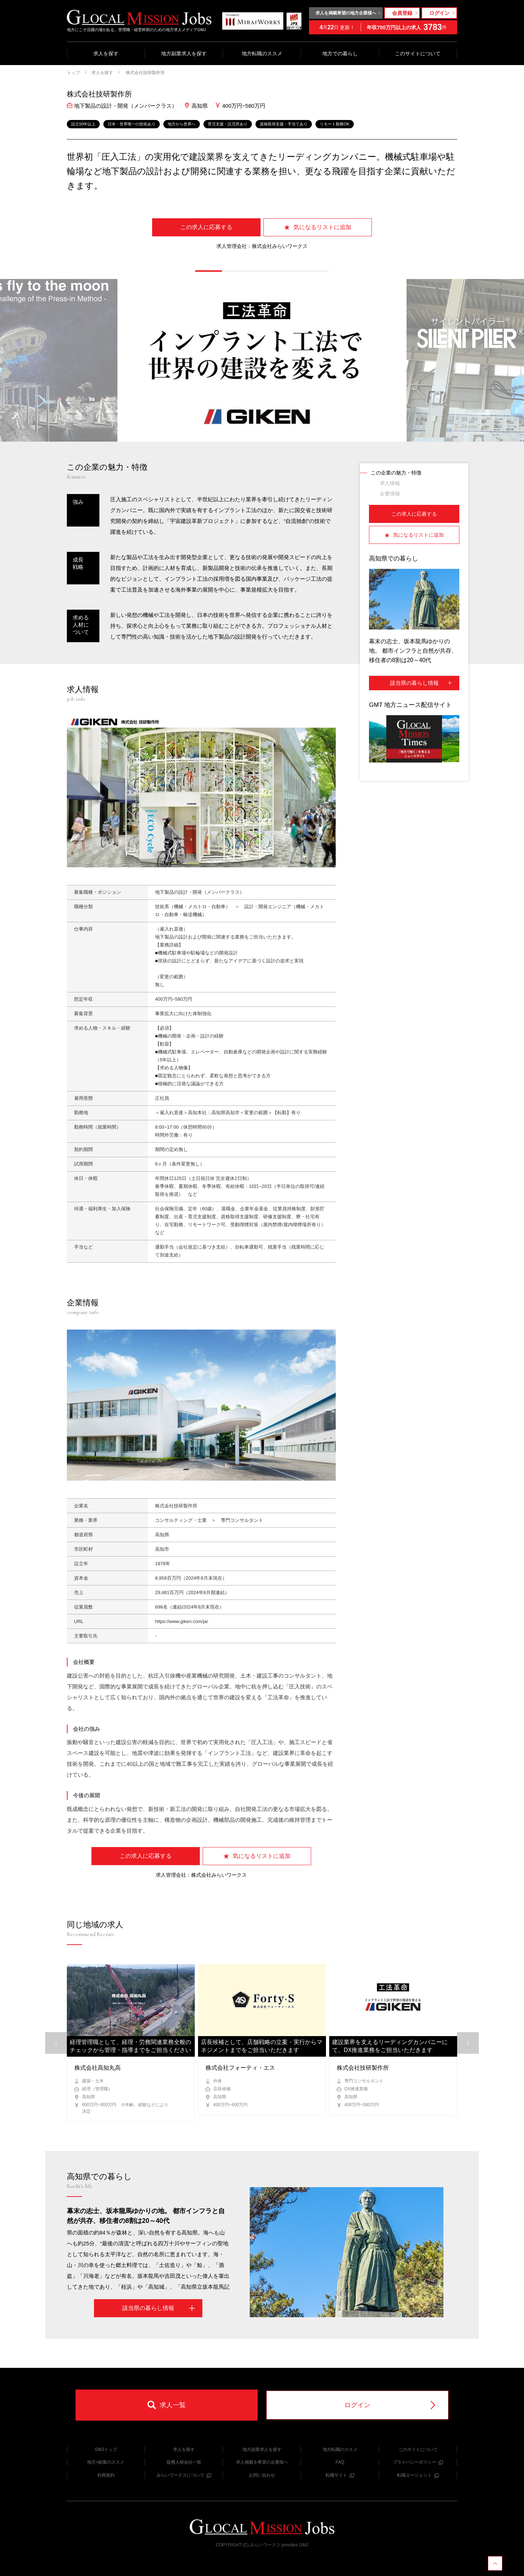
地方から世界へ (182, 124)
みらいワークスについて (183, 2475)
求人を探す (106, 53)
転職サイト (340, 2475)
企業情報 (390, 494)
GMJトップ (106, 2449)
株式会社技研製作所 (145, 72)
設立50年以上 (83, 124)
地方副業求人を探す (184, 53)
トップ (73, 72)
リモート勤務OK (334, 124)
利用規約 (106, 2475)
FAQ (339, 2462)
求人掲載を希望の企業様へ (262, 2462)
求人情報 (390, 483)
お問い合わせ (262, 2475)
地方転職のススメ (262, 53)
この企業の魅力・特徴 (396, 473)
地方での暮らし (340, 53)
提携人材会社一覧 (184, 2462)
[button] (208, 271)
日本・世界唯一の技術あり (131, 124)
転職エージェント (418, 2475)
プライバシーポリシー (418, 2462)
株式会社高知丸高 (97, 2068)
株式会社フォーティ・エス (240, 2068)
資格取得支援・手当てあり (284, 124)
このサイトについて (418, 53)
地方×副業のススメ (105, 2462)
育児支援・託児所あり (228, 124)
